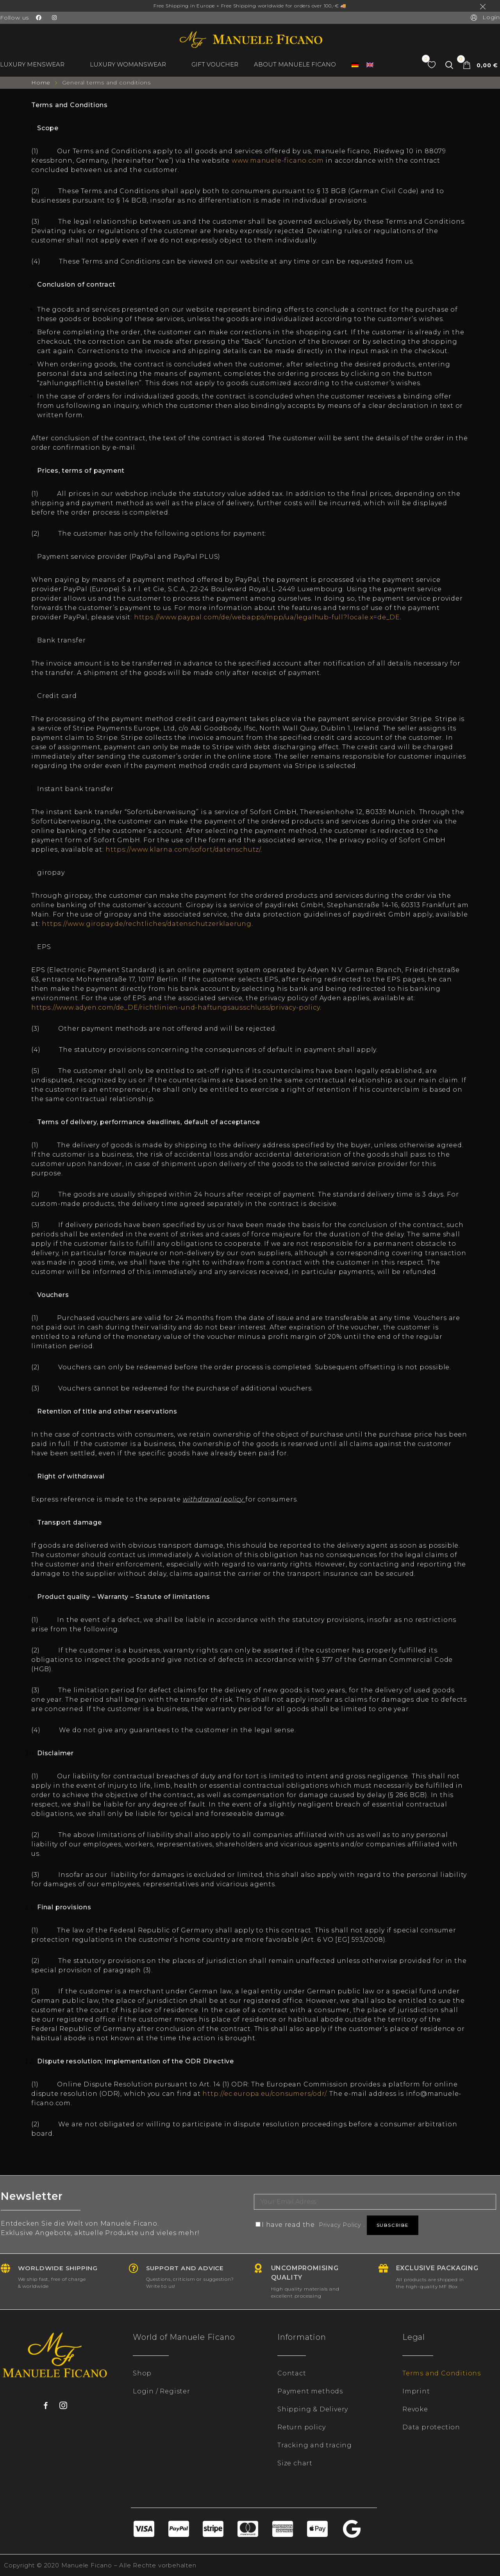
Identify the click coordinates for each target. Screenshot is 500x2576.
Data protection (431, 2427)
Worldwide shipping (61, 2268)
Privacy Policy (343, 2224)
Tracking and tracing (314, 2445)
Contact (291, 2373)
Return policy (301, 2427)
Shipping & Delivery (312, 2409)
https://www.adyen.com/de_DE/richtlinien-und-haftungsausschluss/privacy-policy (175, 1007)
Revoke (415, 2409)
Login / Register (161, 2391)
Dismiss (484, 6)
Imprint (416, 2391)
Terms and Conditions (441, 2373)
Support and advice (188, 2268)
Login (484, 17)
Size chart (294, 2463)
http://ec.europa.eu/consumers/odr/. (265, 2093)
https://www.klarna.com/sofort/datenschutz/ (183, 849)
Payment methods (310, 2391)
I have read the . (314, 2224)
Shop (142, 2373)
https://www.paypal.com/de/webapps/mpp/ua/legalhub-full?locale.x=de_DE (267, 617)
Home (41, 82)
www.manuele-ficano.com (278, 160)
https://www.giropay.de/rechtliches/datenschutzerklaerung (147, 923)
